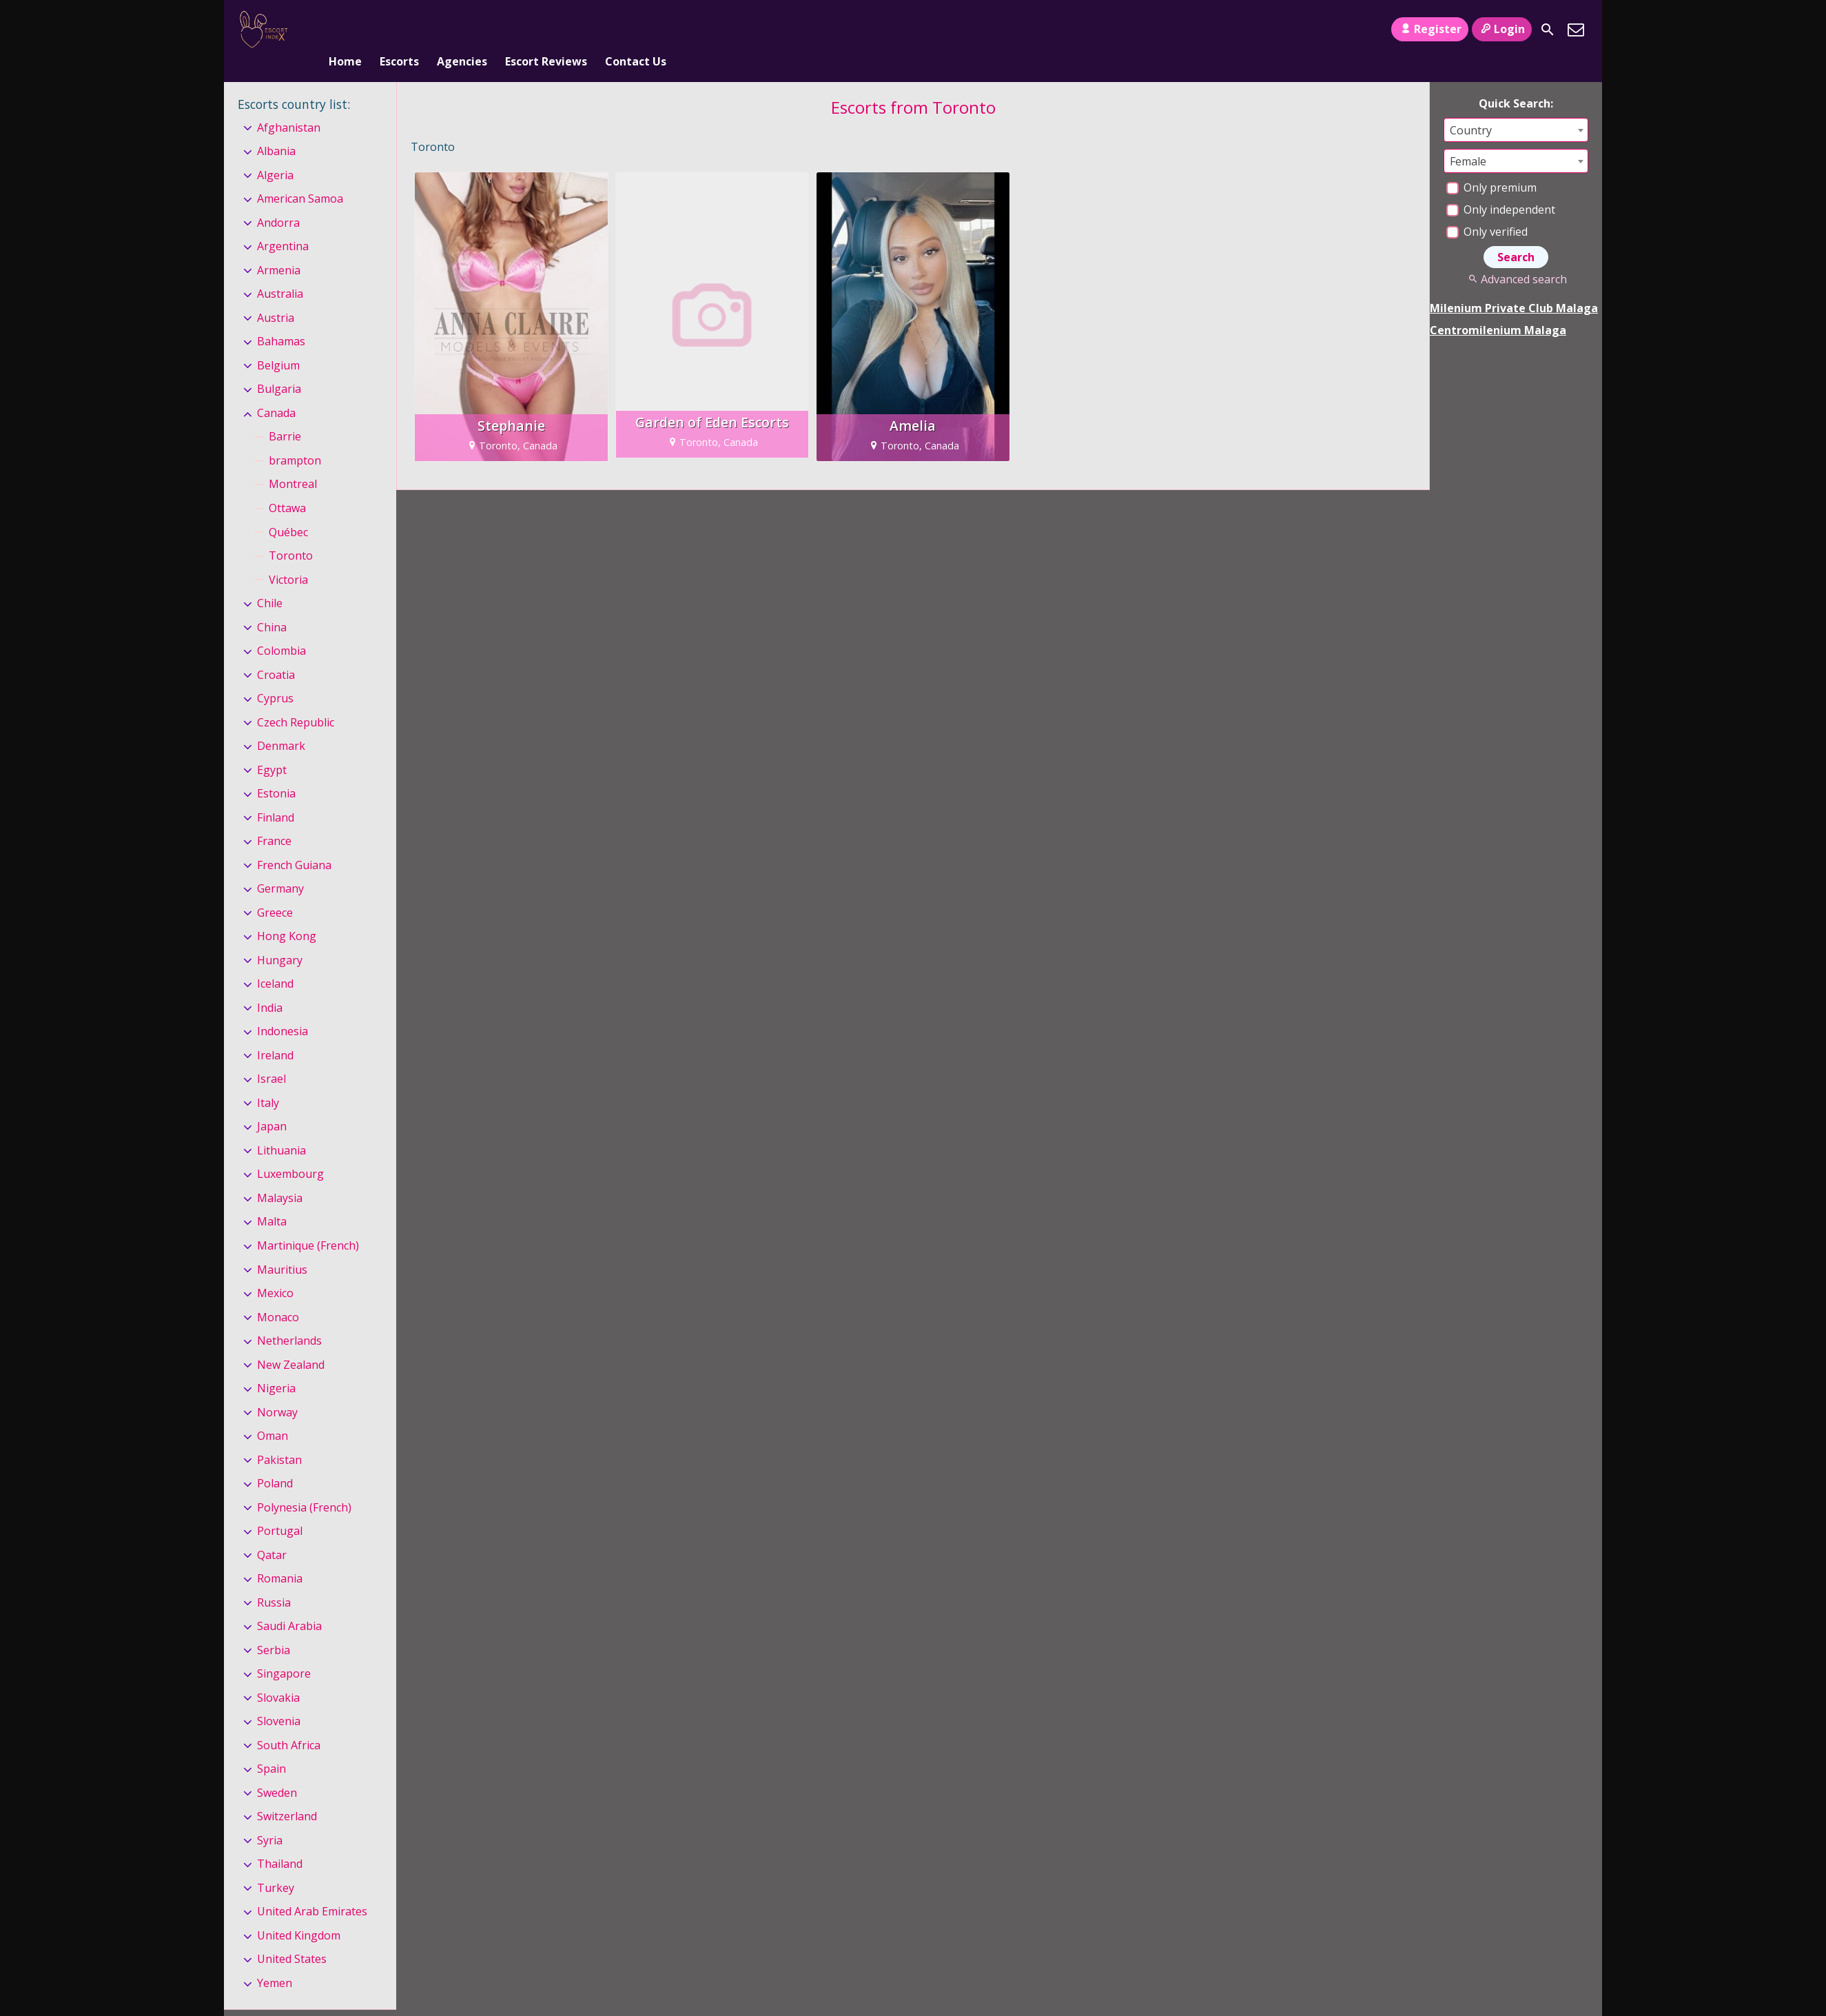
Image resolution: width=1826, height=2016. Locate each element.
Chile (270, 580)
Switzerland (287, 1794)
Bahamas (281, 319)
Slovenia (278, 1698)
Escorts (399, 29)
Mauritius (282, 1246)
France (274, 818)
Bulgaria (279, 366)
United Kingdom (298, 1912)
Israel (271, 1056)
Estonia (276, 770)
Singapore (284, 1650)
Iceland (275, 960)
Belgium (278, 342)
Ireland (275, 1032)
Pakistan (279, 1437)
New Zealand (291, 1342)
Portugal (279, 1508)
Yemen (274, 1960)
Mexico (275, 1270)
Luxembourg (290, 1151)
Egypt (272, 747)
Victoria (288, 556)
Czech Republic (295, 699)
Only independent (1500, 186)
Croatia (276, 652)
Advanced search (1515, 256)
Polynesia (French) (304, 1484)
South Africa (288, 1722)
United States (292, 1936)
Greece (275, 889)
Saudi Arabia (289, 1603)
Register (1429, 29)
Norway (277, 1389)
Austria (275, 295)
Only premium (1491, 164)
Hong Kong (286, 913)
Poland (275, 1460)
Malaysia (279, 1175)
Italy (268, 1080)
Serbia (273, 1627)
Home (345, 29)
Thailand (279, 1841)
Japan (272, 1104)
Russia (274, 1579)
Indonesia (282, 1009)
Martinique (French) (308, 1222)
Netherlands (289, 1317)
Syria (270, 1817)
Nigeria (276, 1365)
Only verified (1487, 208)
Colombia (281, 627)
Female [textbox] (1468, 138)
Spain (271, 1746)
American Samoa (300, 175)
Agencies (462, 29)
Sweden (277, 1770)
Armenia (278, 247)
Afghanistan (288, 104)
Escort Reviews (546, 29)
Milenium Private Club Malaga (1514, 285)
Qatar (272, 1532)
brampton (295, 437)
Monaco (278, 1294)
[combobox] (1516, 107)
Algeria (275, 152)
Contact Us (635, 29)
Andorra (278, 199)
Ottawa (287, 485)
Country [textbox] (1471, 107)
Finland (275, 794)
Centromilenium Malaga (1498, 307)
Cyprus (275, 675)
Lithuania (281, 1127)
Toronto (291, 532)
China (272, 604)
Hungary (279, 937)
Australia (280, 271)
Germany (280, 865)
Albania (276, 128)
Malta (272, 1199)
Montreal (293, 461)
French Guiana (294, 842)
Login (1502, 29)
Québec (288, 509)
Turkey (275, 1865)
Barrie (285, 414)
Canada (276, 390)
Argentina (283, 224)
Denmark (281, 723)
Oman (272, 1413)
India (270, 984)
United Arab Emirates (312, 1889)
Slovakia (278, 1674)
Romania (279, 1555)
